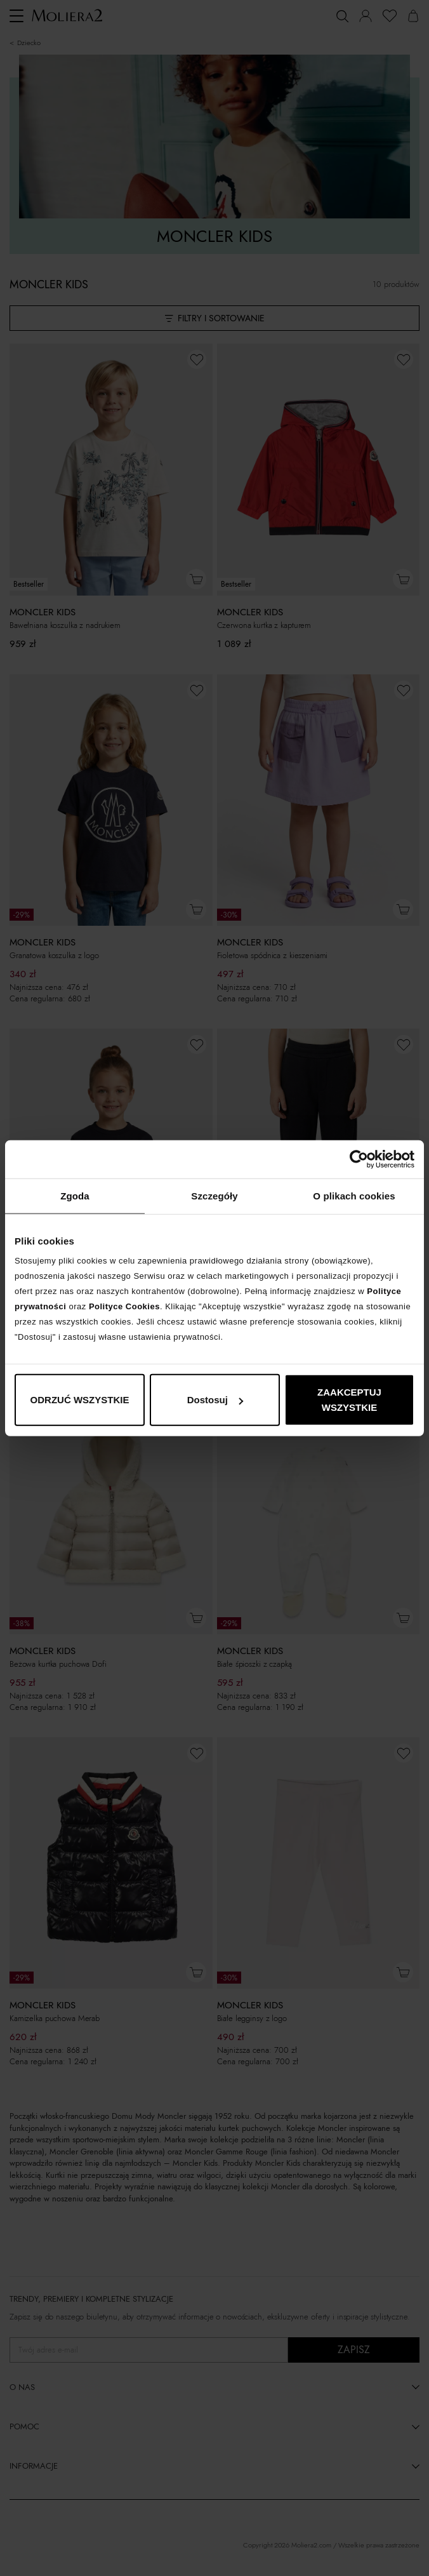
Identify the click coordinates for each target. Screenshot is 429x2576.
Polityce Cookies (124, 1306)
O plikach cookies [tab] (354, 1195)
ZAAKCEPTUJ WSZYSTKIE (349, 1400)
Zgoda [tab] (74, 1195)
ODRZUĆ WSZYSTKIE (79, 1399)
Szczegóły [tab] (214, 1195)
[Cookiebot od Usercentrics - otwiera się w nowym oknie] (358, 1158)
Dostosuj (215, 1399)
